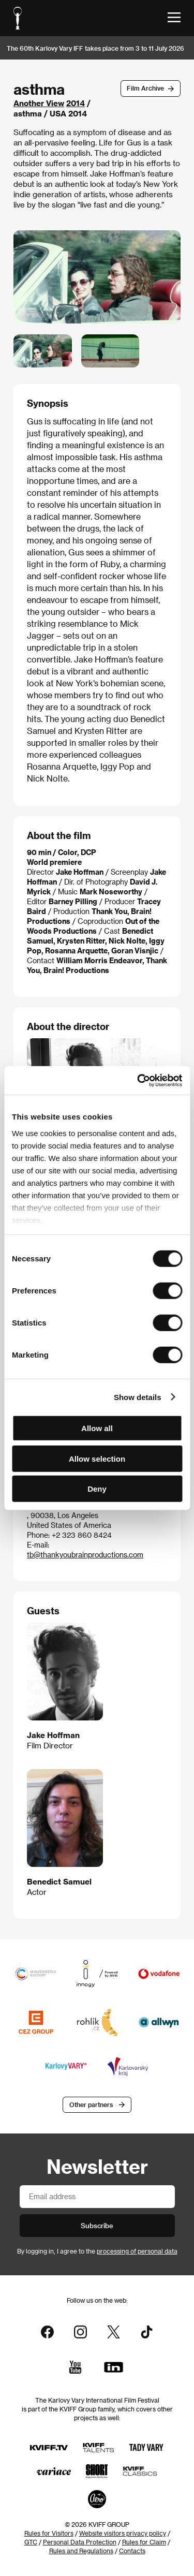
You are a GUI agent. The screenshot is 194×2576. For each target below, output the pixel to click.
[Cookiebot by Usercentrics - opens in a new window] (138, 1080)
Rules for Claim (144, 2541)
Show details (137, 1396)
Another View (38, 103)
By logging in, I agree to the (97, 2251)
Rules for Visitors (48, 2533)
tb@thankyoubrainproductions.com (85, 1554)
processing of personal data (137, 2251)
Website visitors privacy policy (122, 2533)
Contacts (132, 2550)
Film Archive (145, 88)
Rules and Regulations (81, 2550)
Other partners (91, 2104)
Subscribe (97, 2225)
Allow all (97, 1428)
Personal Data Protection (79, 2541)
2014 (75, 103)
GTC (30, 2541)
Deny (97, 1488)
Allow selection (97, 1458)
